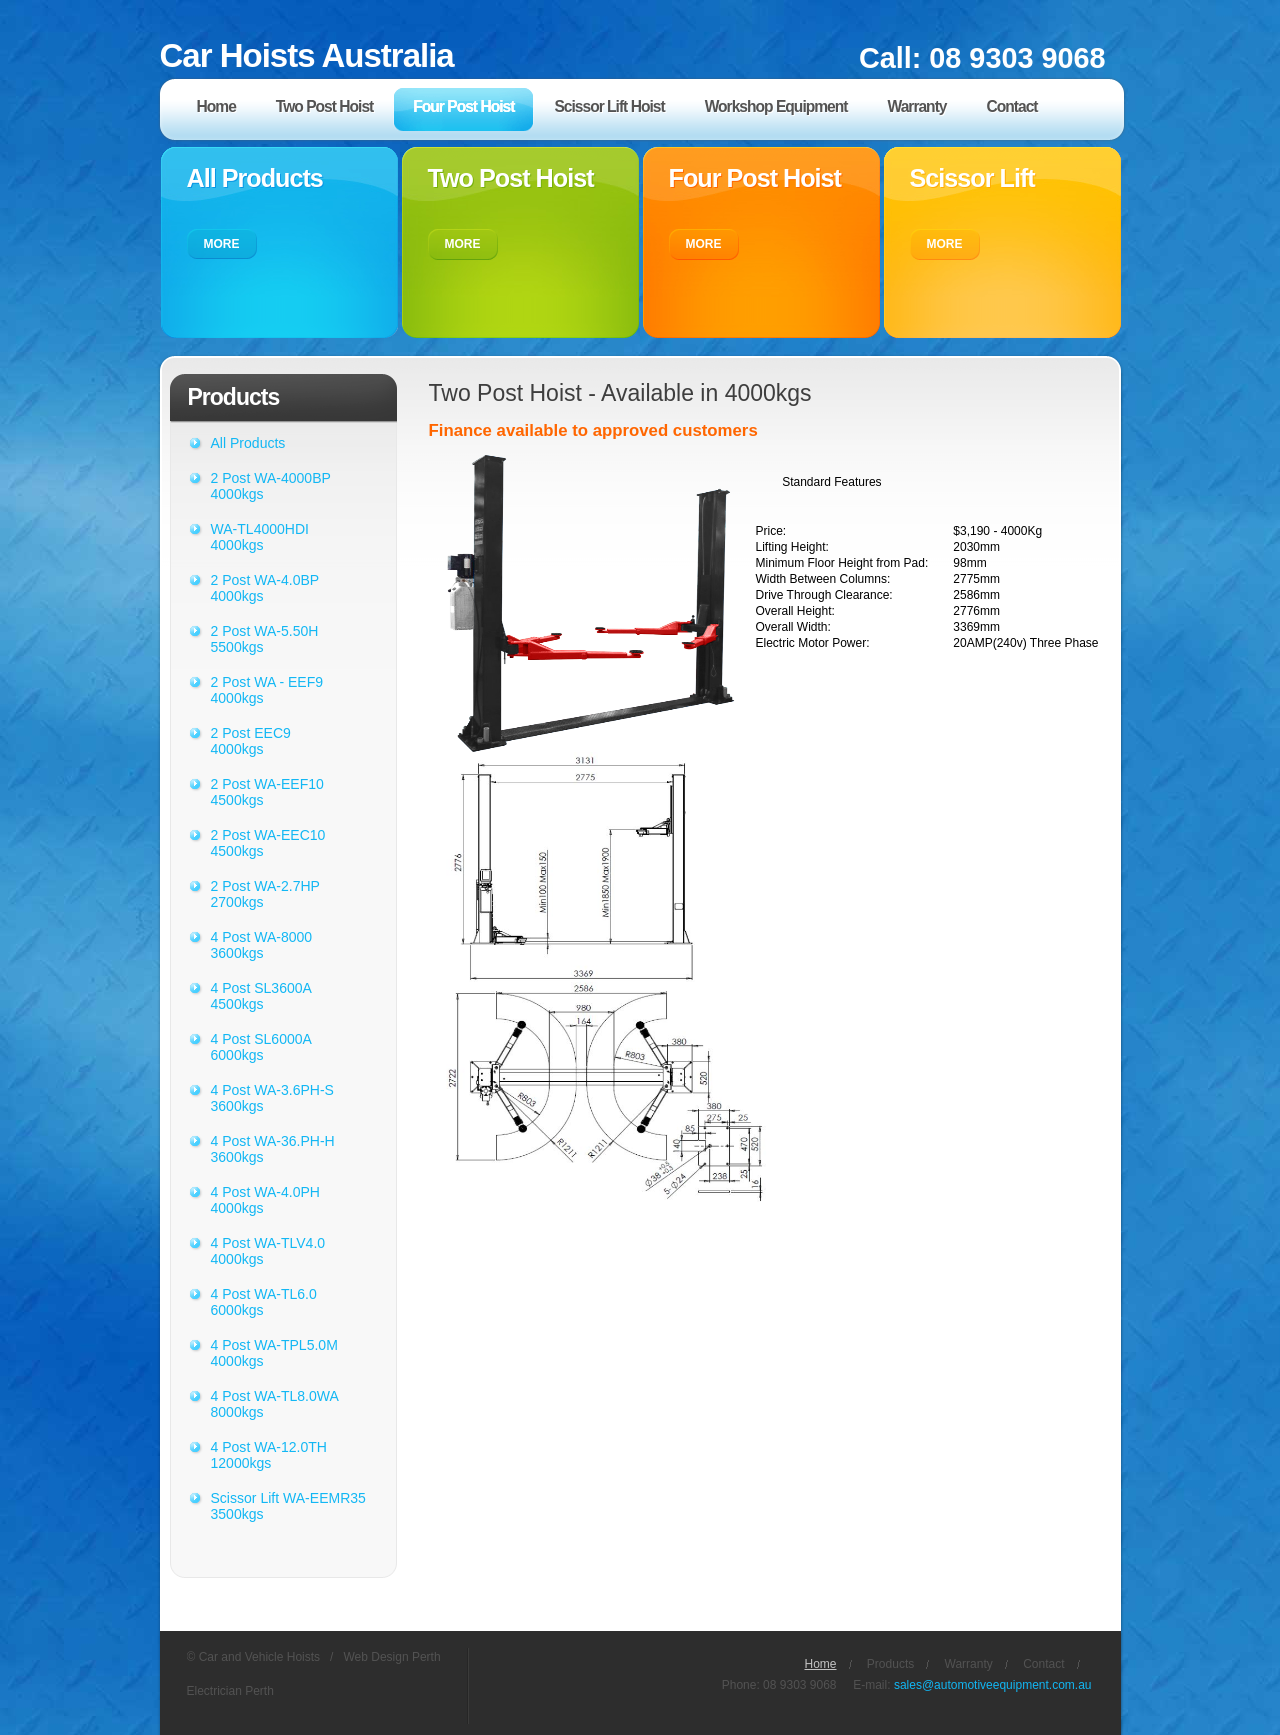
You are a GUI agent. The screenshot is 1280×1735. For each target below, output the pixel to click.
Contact (1043, 1664)
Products (890, 1664)
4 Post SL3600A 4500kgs (261, 996)
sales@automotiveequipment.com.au (993, 1685)
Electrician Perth (230, 1691)
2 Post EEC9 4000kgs (251, 741)
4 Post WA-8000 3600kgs (262, 945)
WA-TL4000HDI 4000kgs (260, 537)
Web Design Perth (391, 1657)
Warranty (969, 1664)
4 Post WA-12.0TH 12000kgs (269, 1455)
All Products (248, 443)
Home (821, 1664)
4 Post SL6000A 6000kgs (261, 1047)
